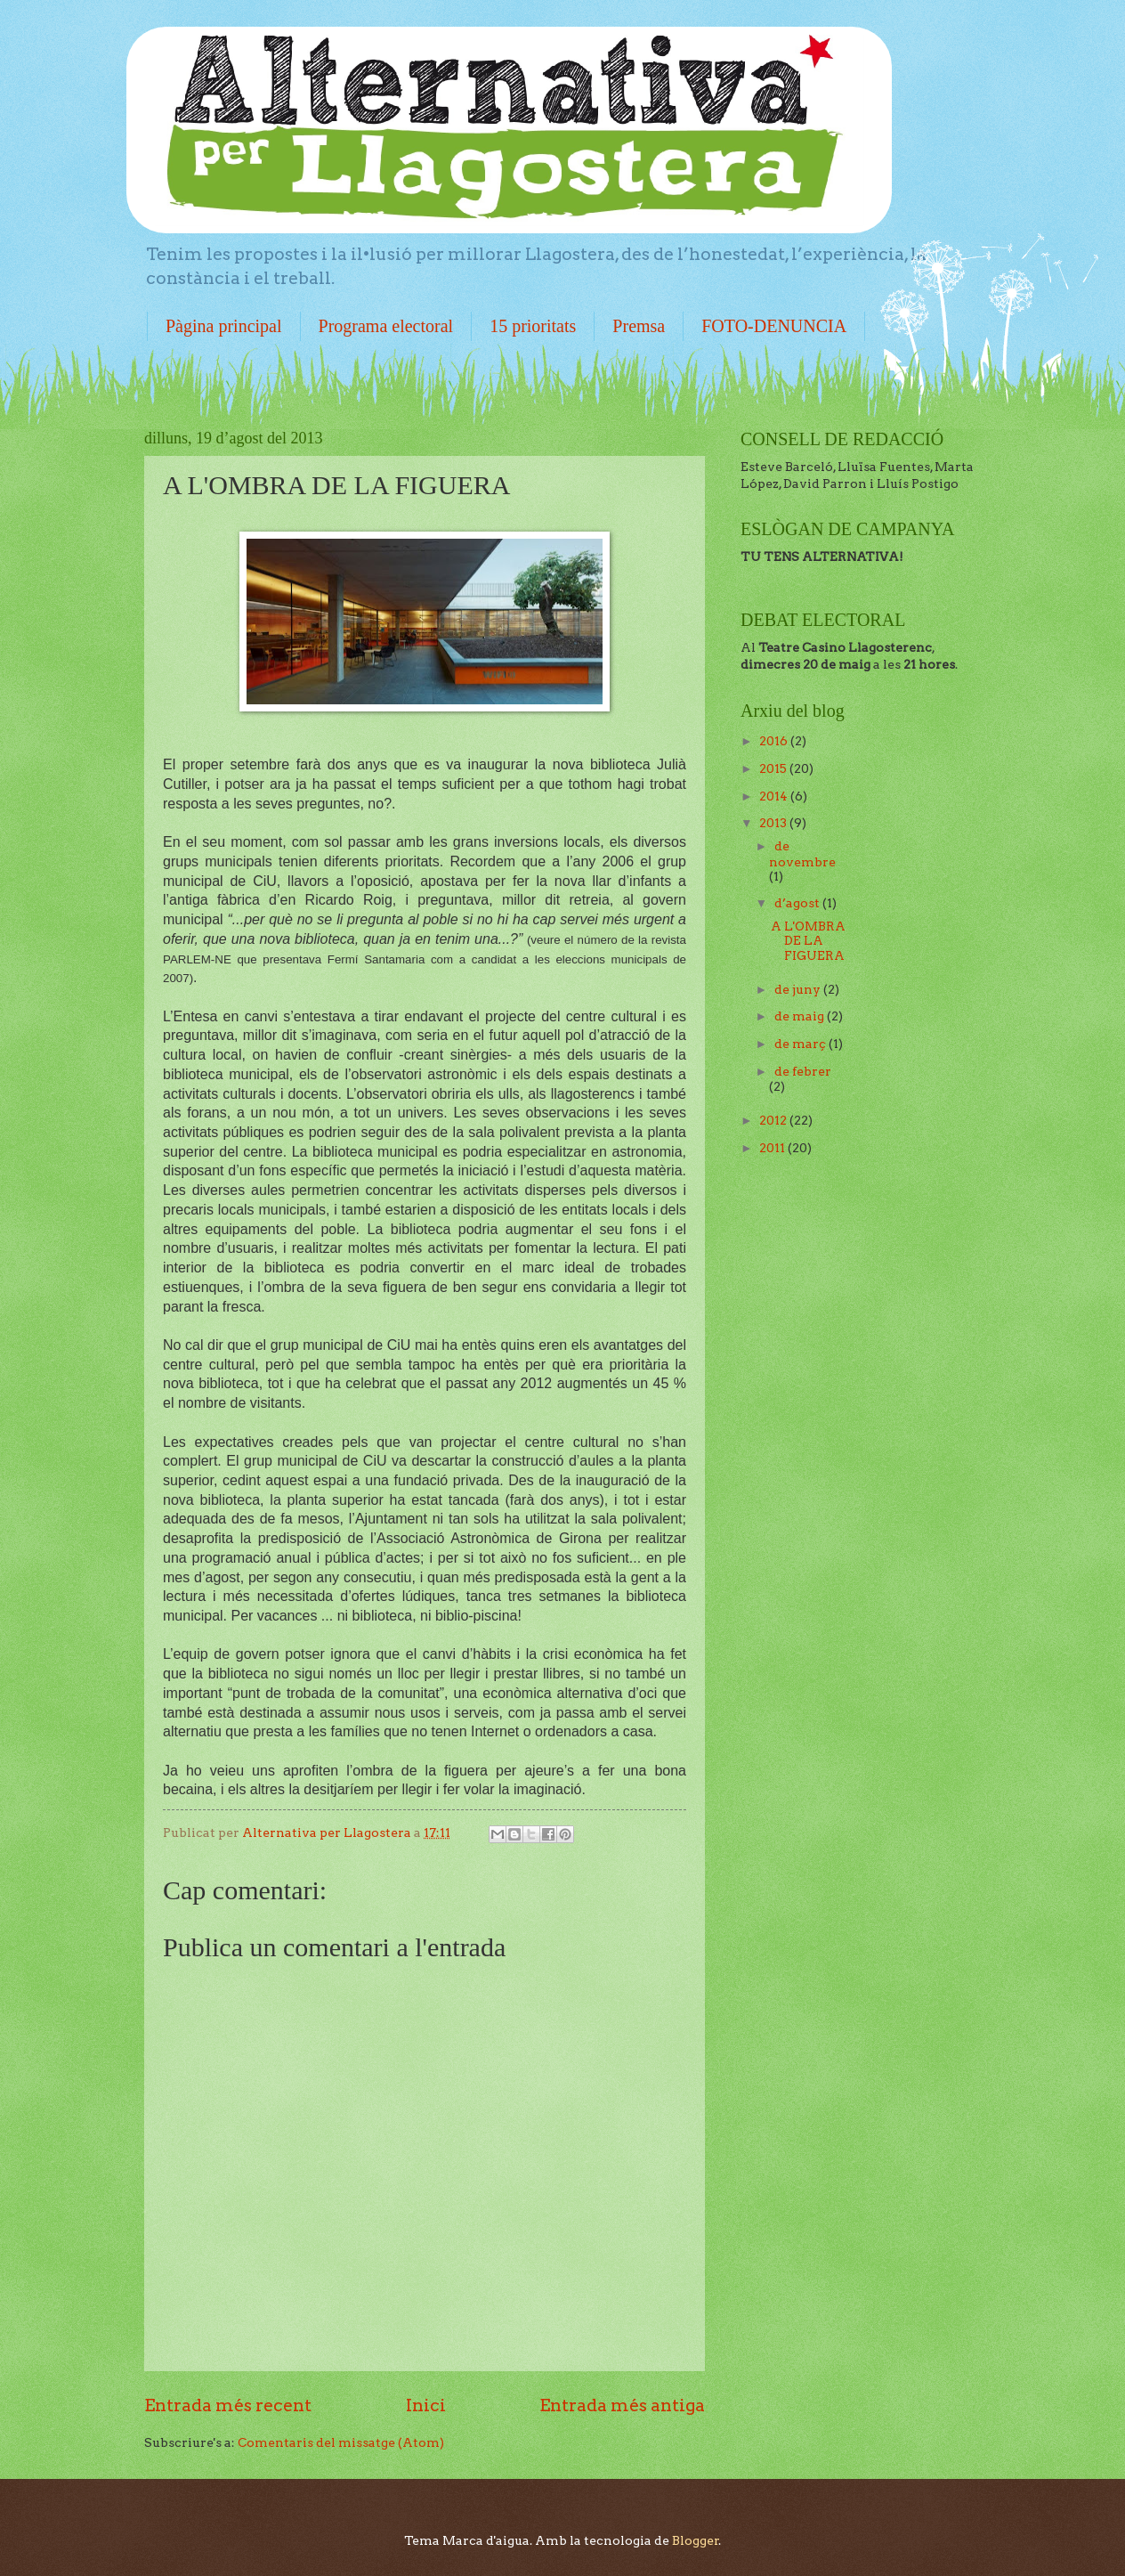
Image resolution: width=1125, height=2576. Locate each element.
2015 (774, 768)
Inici (426, 2405)
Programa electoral (386, 326)
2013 (774, 823)
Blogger (695, 2540)
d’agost (798, 903)
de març (801, 1043)
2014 (774, 796)
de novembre (802, 854)
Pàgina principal (224, 326)
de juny (798, 989)
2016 (774, 741)
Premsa (638, 326)
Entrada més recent (228, 2405)
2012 (774, 1120)
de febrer (802, 1071)
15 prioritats (533, 326)
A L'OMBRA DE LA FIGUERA (808, 941)
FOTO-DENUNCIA (773, 326)
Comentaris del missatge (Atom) (341, 2442)
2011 (773, 1148)
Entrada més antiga (622, 2405)
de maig (800, 1016)
